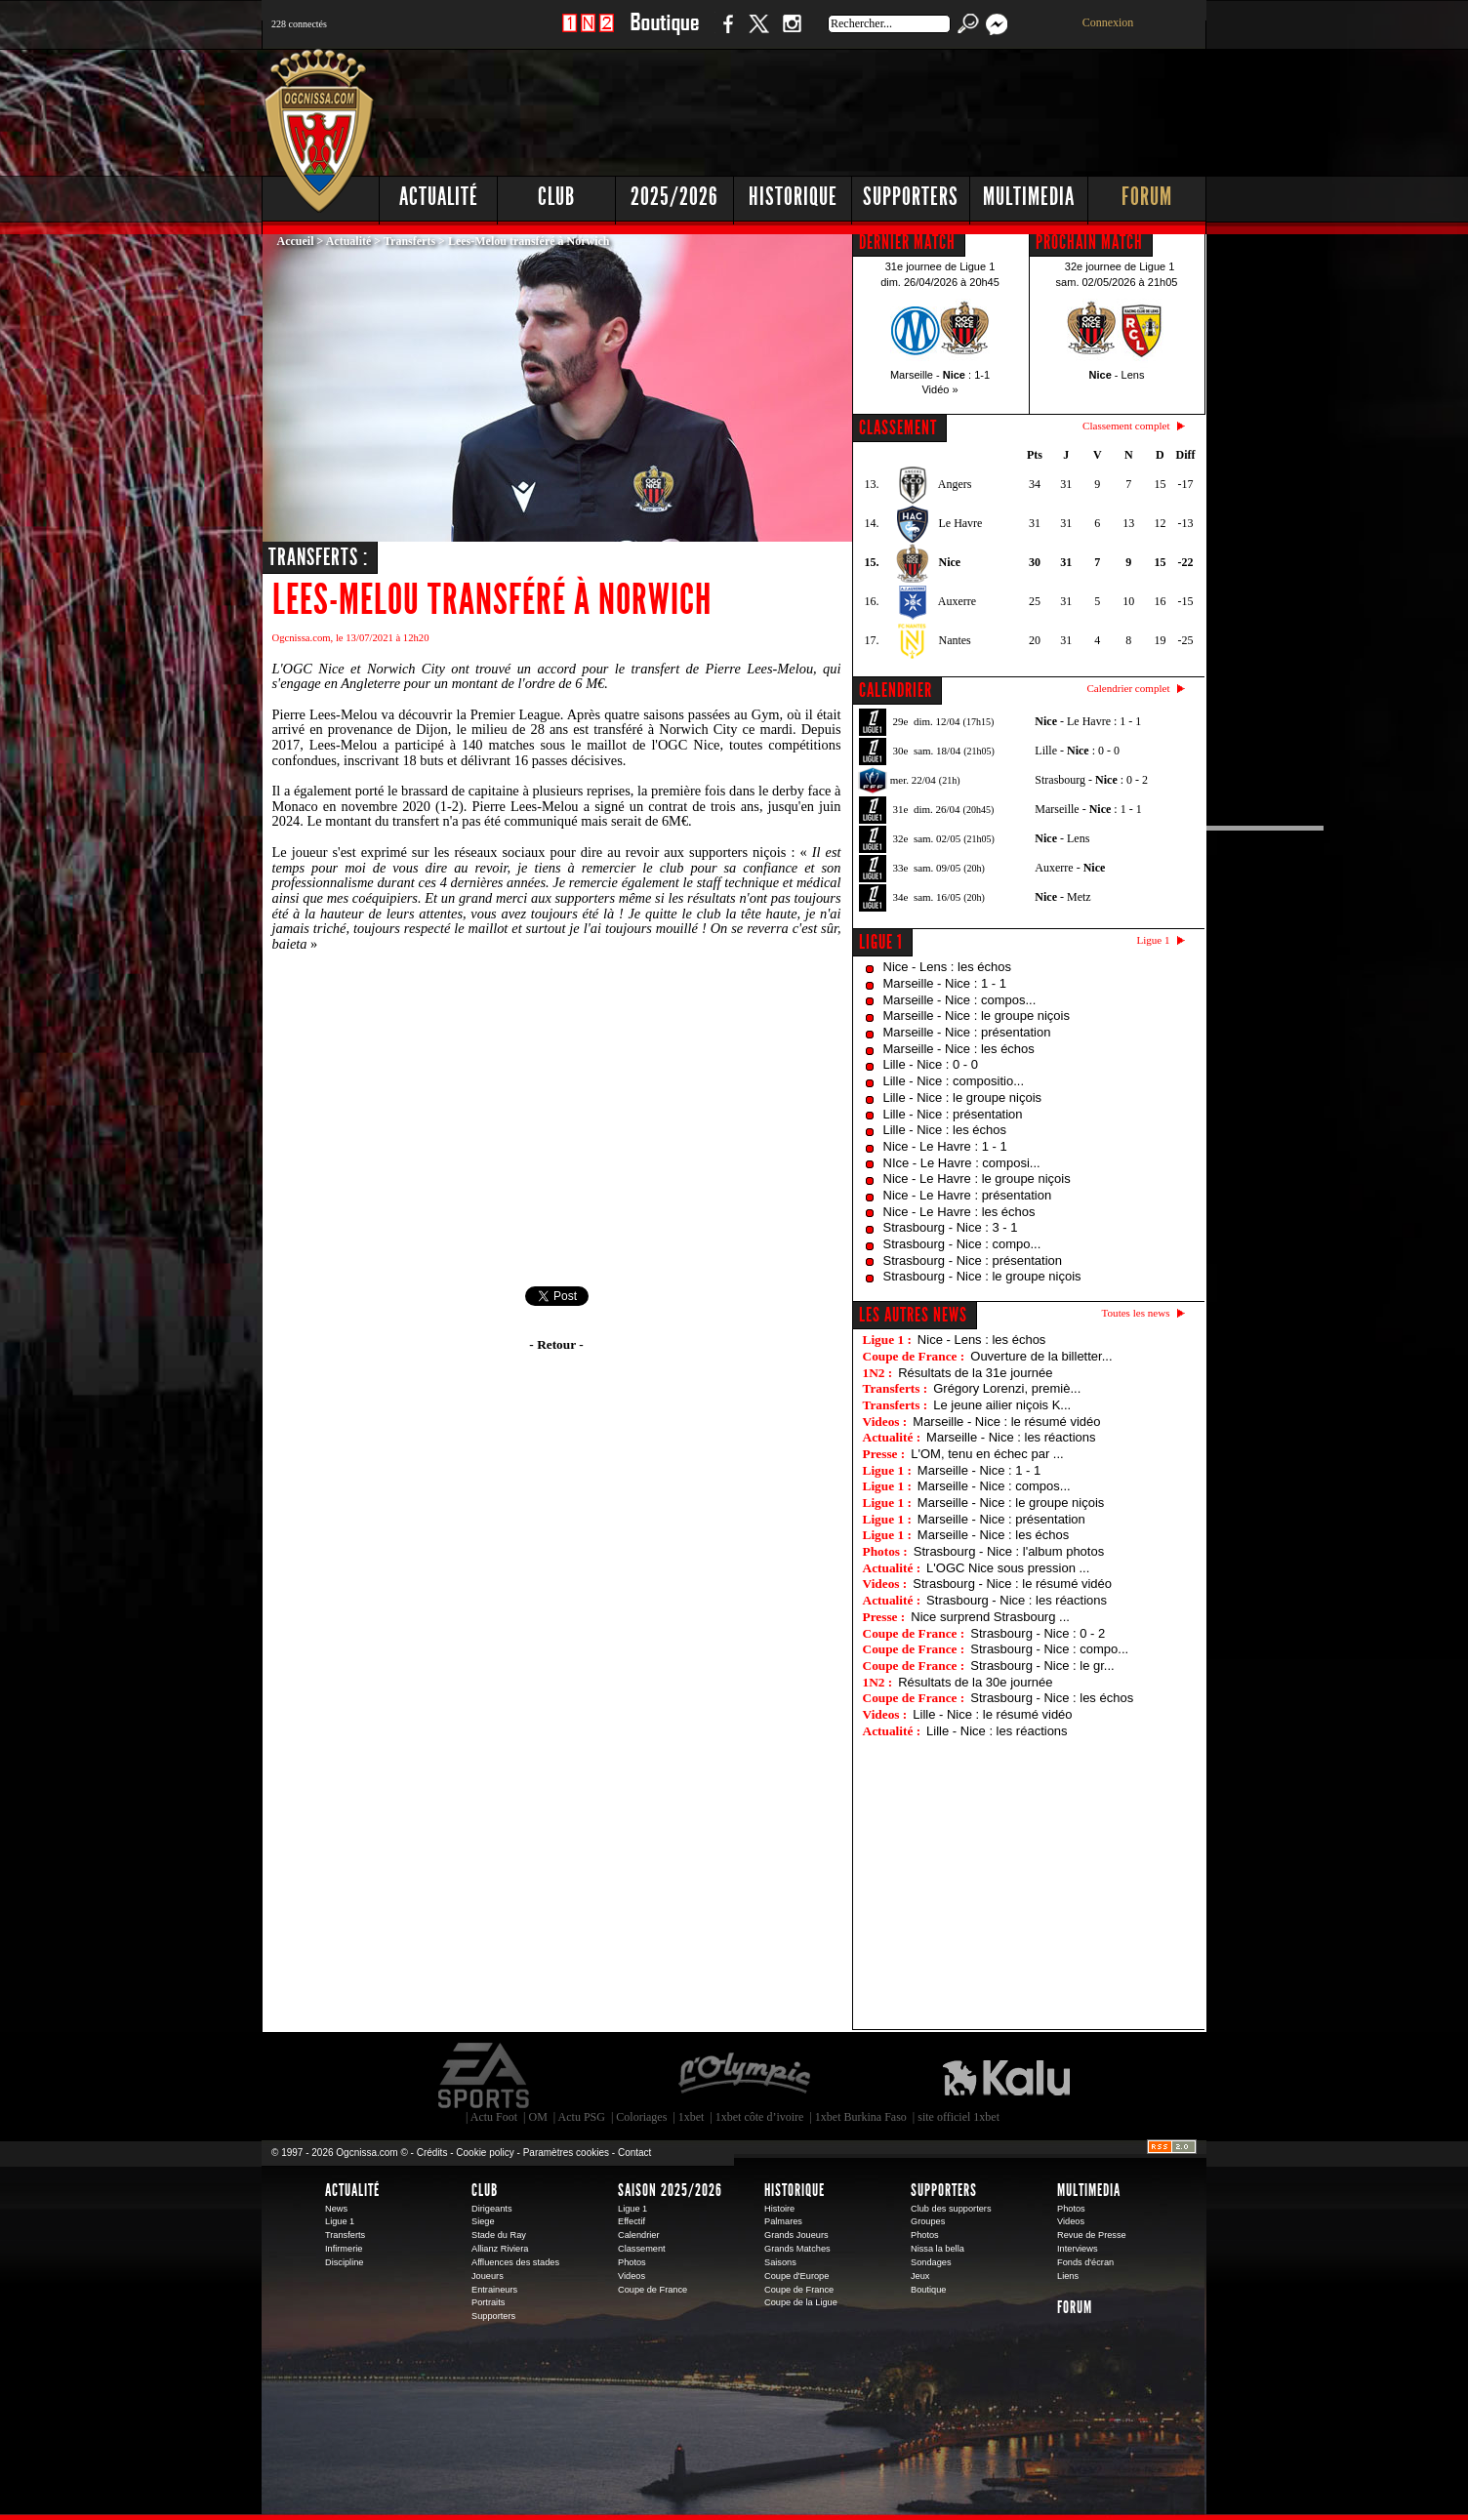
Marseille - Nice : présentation (967, 1032)
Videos (631, 2276)
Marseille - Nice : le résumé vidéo (1006, 1421)
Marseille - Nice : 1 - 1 (944, 983)
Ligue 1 (881, 942)
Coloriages (641, 2117)
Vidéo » (939, 389)
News (336, 2209)
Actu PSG (581, 2117)
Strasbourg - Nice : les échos (1051, 1697)
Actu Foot (493, 2117)
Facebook (725, 34)
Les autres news (913, 1314)
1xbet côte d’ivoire (759, 2117)
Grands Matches (797, 2249)
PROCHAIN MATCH (1089, 242)
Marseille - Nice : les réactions (1010, 1437)
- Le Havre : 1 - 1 (1088, 721)
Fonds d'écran (1085, 2262)
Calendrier (639, 2235)
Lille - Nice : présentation (953, 1114)
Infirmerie (343, 2249)
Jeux (920, 2276)
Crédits (432, 2152)
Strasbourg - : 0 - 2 (1091, 780)
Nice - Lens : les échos (947, 966)
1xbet (691, 2117)
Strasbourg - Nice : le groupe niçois (982, 1276)
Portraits (488, 2302)
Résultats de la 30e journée (975, 1682)
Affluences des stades (515, 2262)
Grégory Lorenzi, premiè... (1007, 1388)
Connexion (1108, 22)
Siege (483, 2221)
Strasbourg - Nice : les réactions (1016, 1600)
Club (556, 197)
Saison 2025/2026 (670, 2190)
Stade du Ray (498, 2235)
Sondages (931, 2262)
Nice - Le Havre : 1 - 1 (945, 1146)
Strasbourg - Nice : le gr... (1042, 1665)
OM (537, 2117)
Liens (1068, 2276)
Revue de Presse (1091, 2235)
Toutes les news (1136, 1313)
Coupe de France (652, 2290)
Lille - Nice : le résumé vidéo (992, 1714)
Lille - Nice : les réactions (997, 1731)
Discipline (344, 2262)
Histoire (779, 2209)
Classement (642, 2249)
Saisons (780, 2262)
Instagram (791, 34)
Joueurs (487, 2276)
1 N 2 (588, 34)
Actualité (438, 197)
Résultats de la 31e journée (975, 1372)
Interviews (1077, 2249)
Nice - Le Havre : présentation (967, 1195)
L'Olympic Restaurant (744, 2076)
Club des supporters (951, 2209)
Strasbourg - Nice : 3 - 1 (950, 1227)
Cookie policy (484, 2152)
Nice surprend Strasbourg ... (990, 1616)
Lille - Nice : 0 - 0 (931, 1064)
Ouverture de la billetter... (1041, 1356)
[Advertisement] (852, 107)
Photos (632, 2262)
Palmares (783, 2221)
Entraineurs (494, 2290)
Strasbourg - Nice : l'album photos (1009, 1551)
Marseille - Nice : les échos (959, 1048)
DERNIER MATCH (907, 242)
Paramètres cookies (566, 2152)
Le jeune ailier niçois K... (1002, 1405)
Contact (634, 2152)
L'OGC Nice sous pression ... (1007, 1568)
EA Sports (485, 2076)
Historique (793, 197)
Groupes (928, 2221)
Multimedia (1029, 197)
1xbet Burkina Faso (861, 2117)
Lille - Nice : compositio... (954, 1081)
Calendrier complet (1127, 688)
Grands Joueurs (796, 2235)
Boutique (664, 34)
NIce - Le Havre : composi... (961, 1163)
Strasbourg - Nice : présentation (973, 1260)
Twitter (758, 34)
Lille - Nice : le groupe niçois (962, 1097)
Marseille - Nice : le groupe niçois (976, 1015)
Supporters (910, 197)
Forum (1146, 197)
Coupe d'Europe (796, 2276)
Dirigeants (491, 2209)
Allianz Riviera (499, 2249)
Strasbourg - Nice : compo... (962, 1244)
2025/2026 (674, 197)
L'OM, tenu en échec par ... (987, 1453)
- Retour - (556, 1344)
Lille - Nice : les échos (944, 1129)
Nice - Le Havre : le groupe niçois (977, 1178)
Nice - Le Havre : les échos (959, 1211)
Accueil (295, 241)
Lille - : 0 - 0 (1077, 750)
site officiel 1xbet (958, 2117)
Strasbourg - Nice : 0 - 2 (1037, 1633)
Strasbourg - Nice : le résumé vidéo (1012, 1583)
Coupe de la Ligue (800, 2302)
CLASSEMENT (898, 427)
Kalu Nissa (1006, 2076)
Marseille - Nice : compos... (960, 1000)
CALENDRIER (895, 690)
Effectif (631, 2221)
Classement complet (1125, 425)
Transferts (409, 241)
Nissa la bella (937, 2249)
